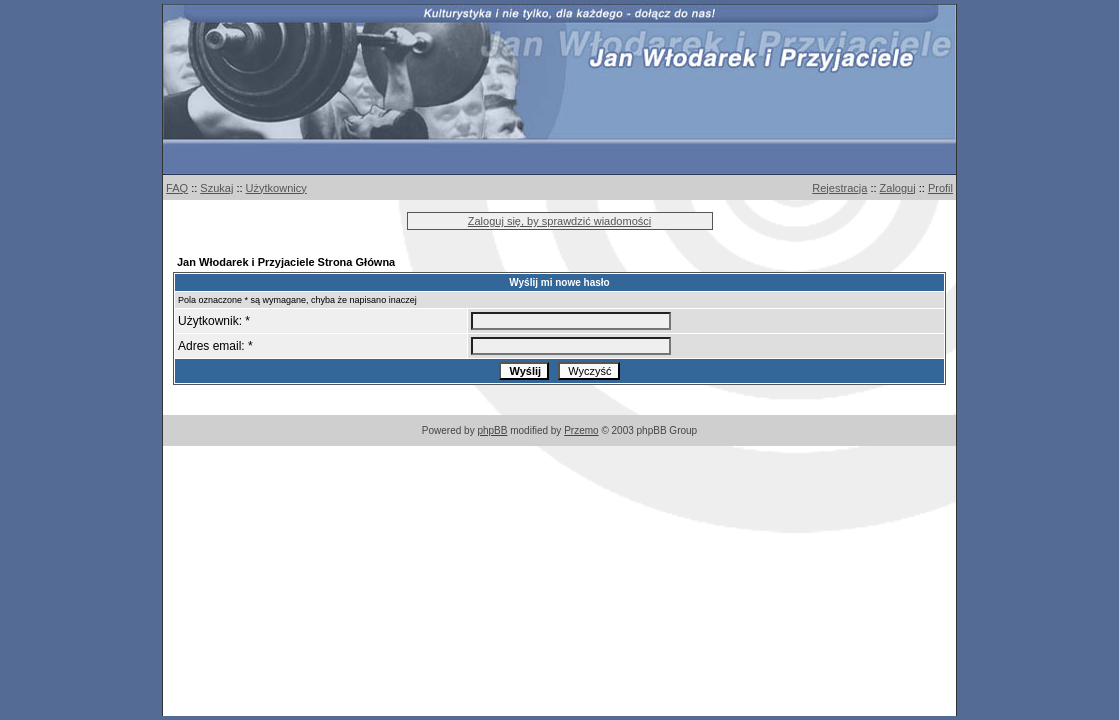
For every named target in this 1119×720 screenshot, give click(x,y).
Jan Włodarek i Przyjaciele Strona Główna (286, 262)
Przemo (581, 430)
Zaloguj (898, 188)
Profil (940, 188)
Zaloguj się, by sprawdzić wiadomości (559, 221)
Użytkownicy (276, 188)
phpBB (492, 430)
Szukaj (216, 188)
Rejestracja (839, 188)
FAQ (177, 188)
